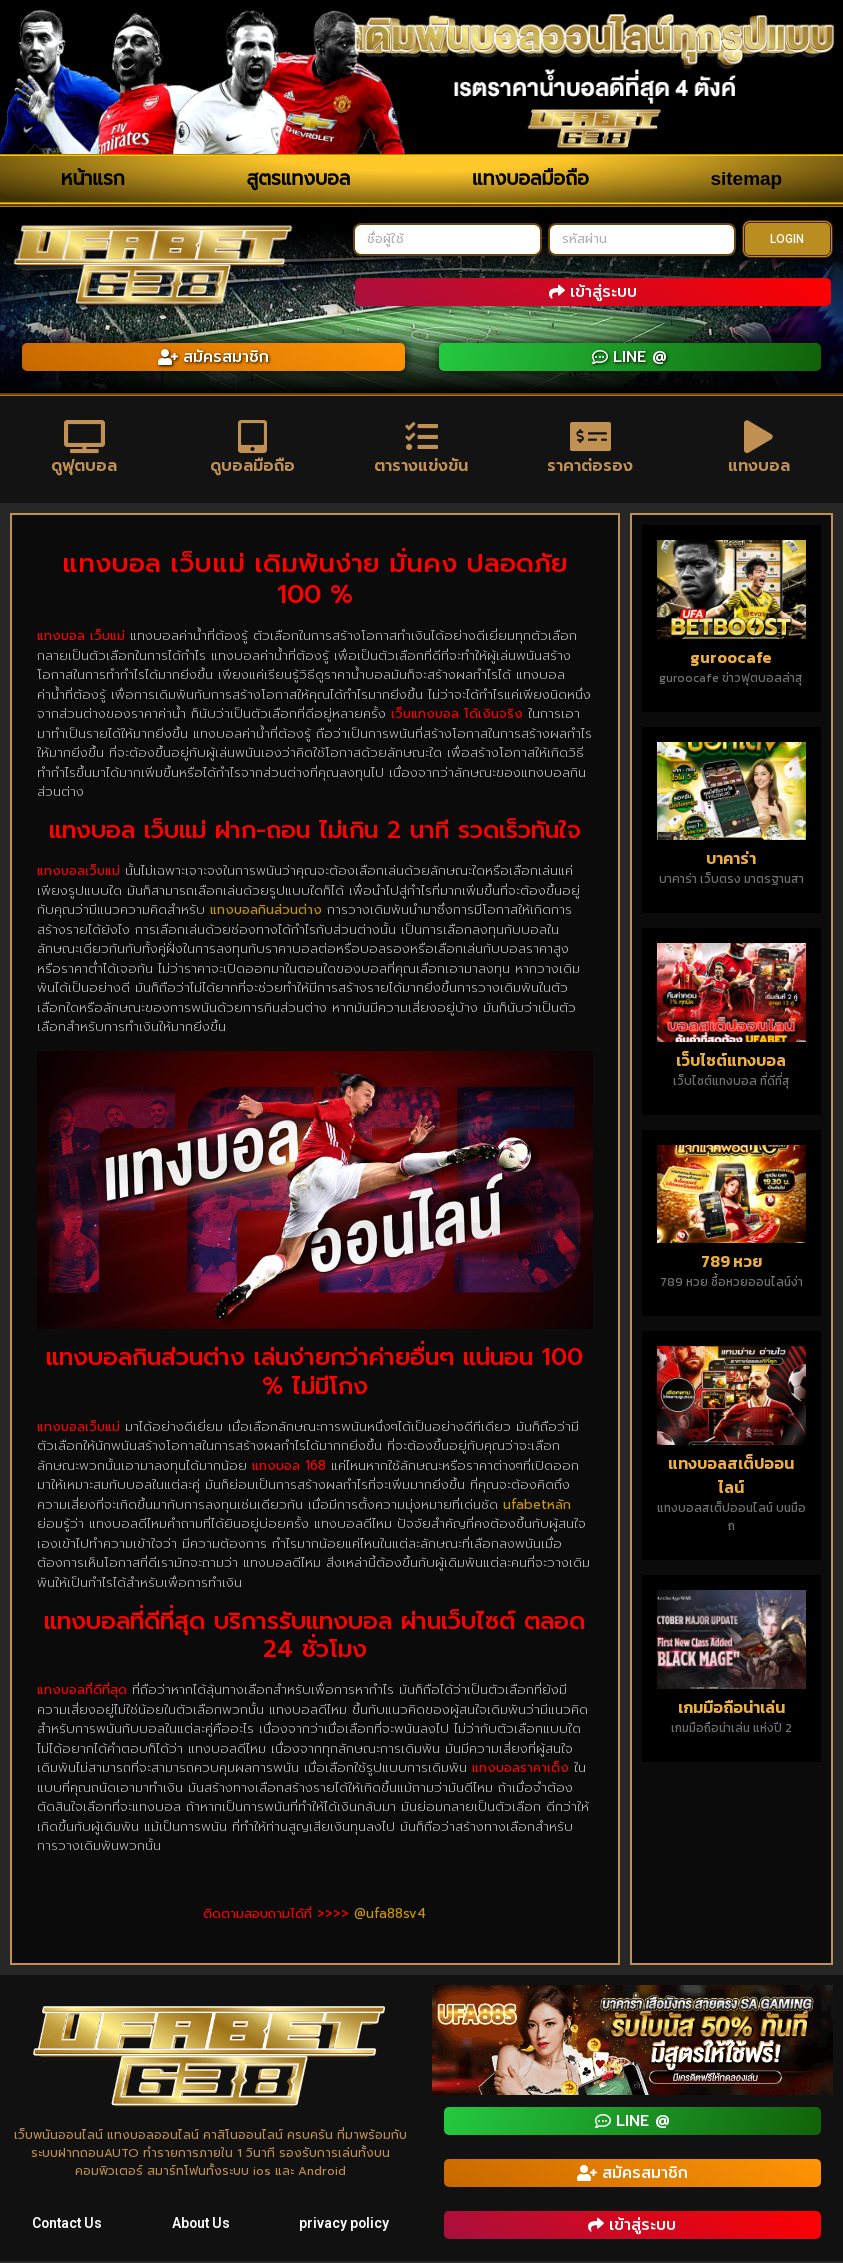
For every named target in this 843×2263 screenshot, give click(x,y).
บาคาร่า (731, 860)
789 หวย (731, 1264)
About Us (202, 2225)
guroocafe (731, 659)
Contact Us (67, 2225)
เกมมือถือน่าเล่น (731, 1709)
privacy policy (344, 2225)
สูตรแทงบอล (298, 178)
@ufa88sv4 (390, 1915)
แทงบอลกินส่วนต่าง (266, 911)
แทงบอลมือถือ (530, 178)
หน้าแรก (93, 178)
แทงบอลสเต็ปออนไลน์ (731, 1477)
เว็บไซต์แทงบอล (731, 1062)
